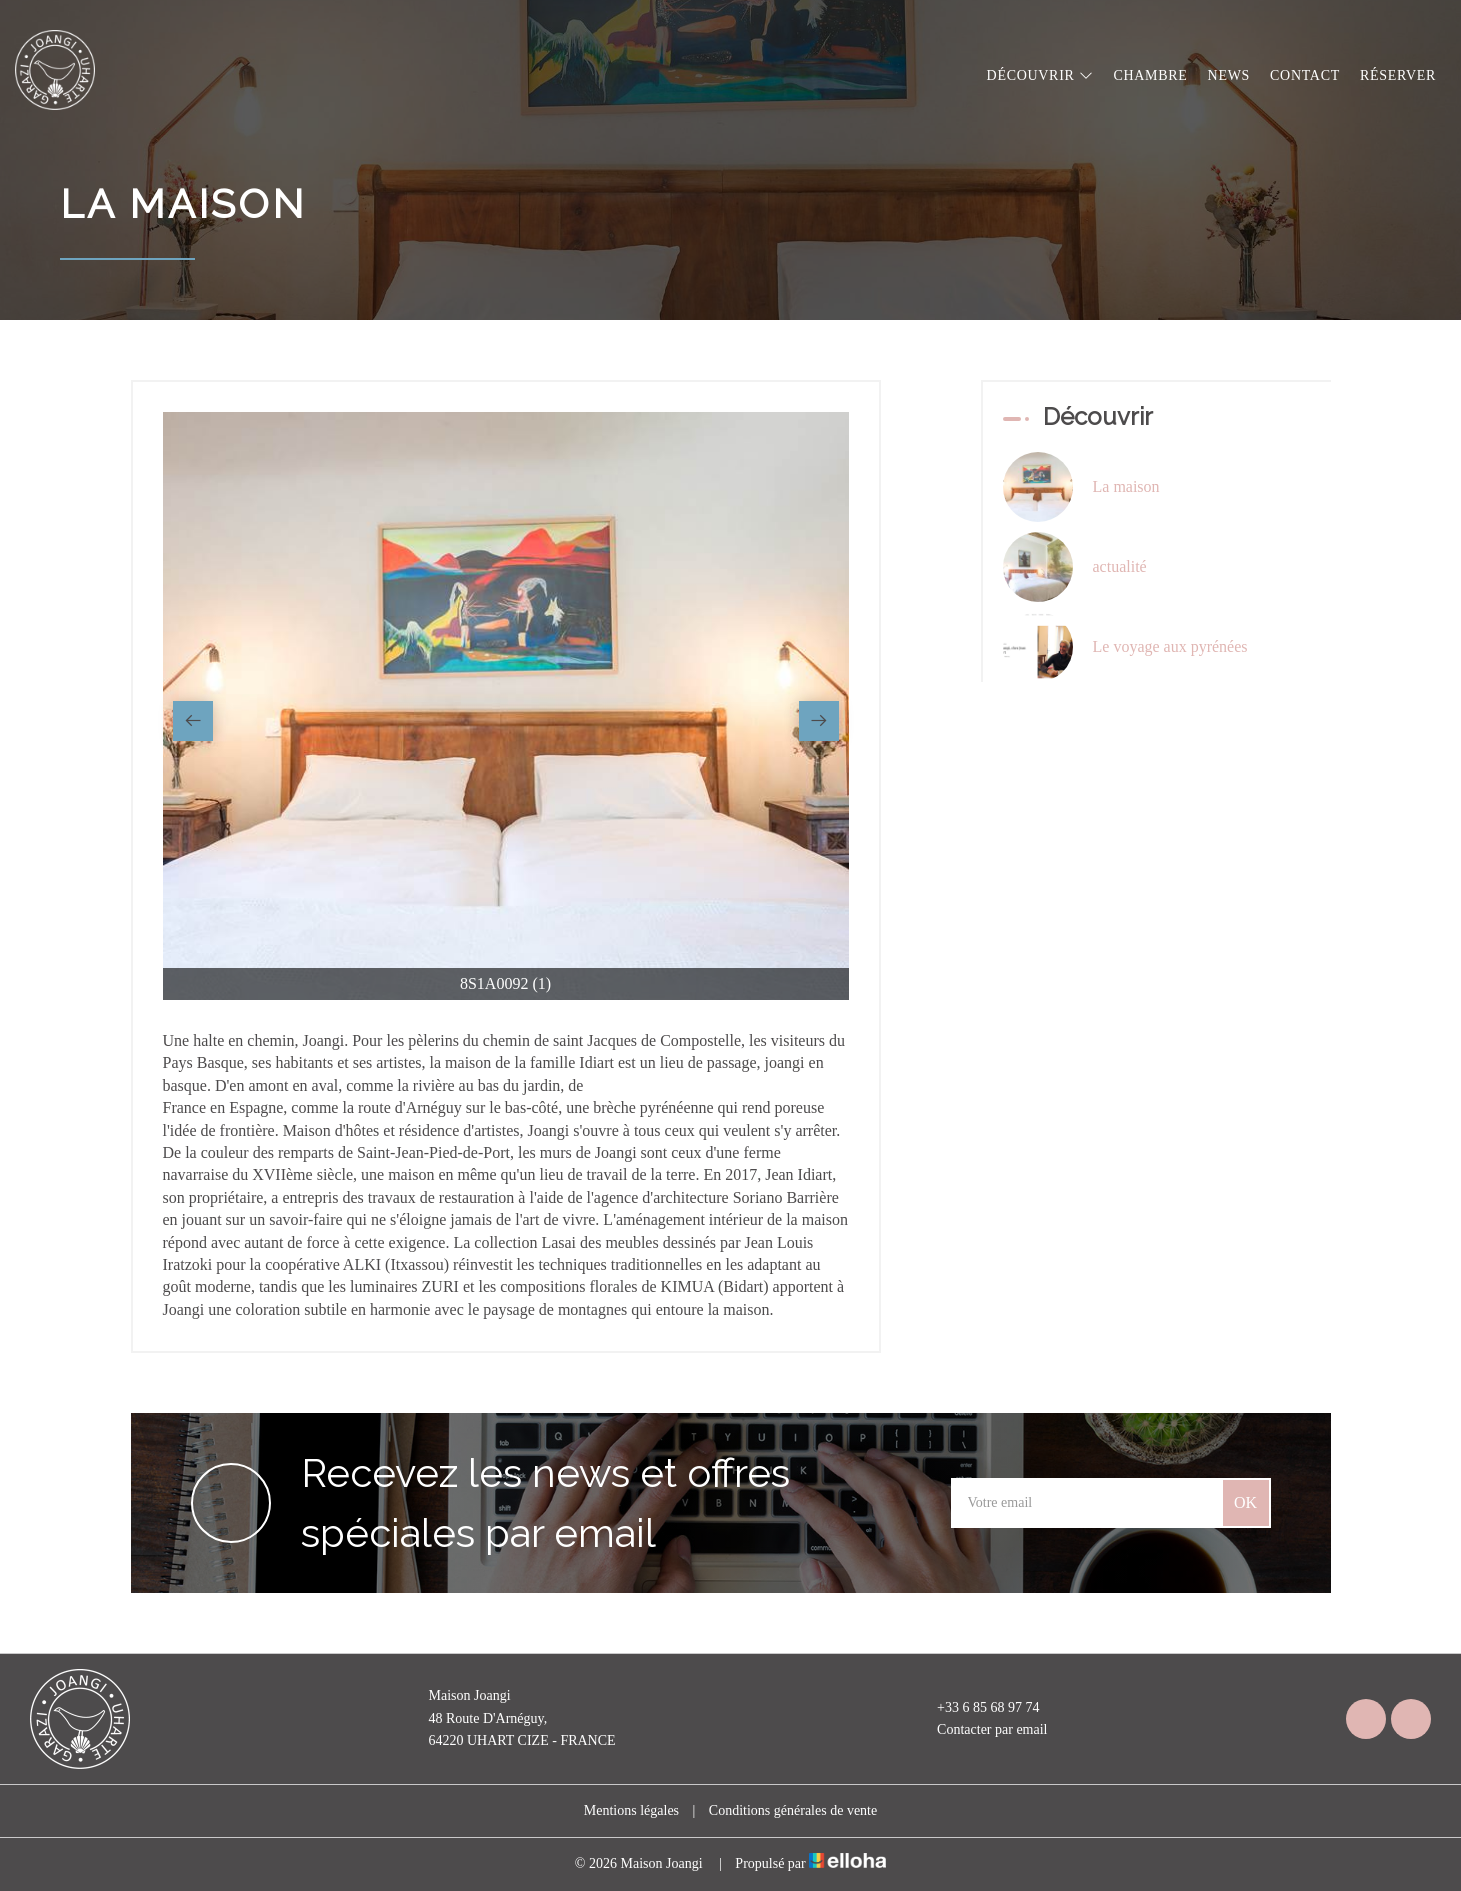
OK (1245, 1502)
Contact (1305, 75)
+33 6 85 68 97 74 (976, 1708)
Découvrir (1040, 75)
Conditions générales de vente (793, 1810)
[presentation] (193, 721)
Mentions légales (631, 1810)
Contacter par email (980, 1730)
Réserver (1398, 75)
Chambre (1150, 75)
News (1229, 75)
